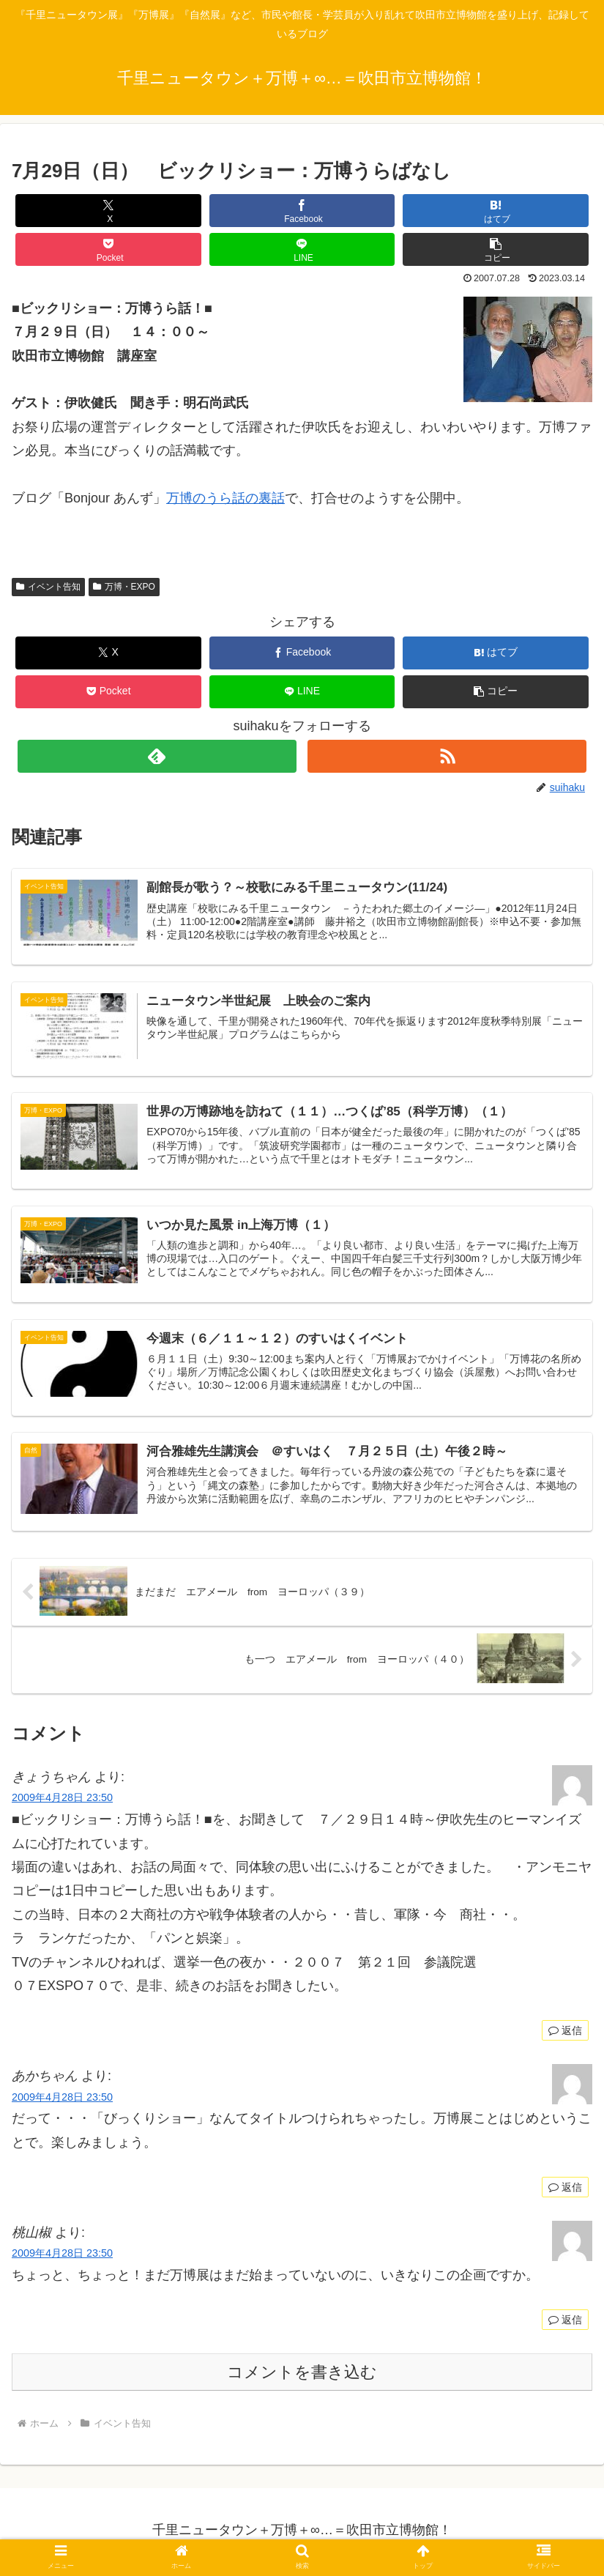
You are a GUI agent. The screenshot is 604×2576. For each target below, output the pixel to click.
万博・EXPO (124, 587)
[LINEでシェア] (302, 249)
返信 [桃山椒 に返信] (565, 2322)
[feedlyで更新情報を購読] (157, 756)
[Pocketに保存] (108, 249)
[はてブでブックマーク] (496, 210)
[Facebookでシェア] (302, 210)
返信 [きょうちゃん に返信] (565, 2033)
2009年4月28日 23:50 (62, 1801)
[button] (496, 249)
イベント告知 (48, 587)
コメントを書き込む (302, 2376)
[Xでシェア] (108, 210)
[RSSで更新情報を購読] (446, 756)
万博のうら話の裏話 (225, 498)
